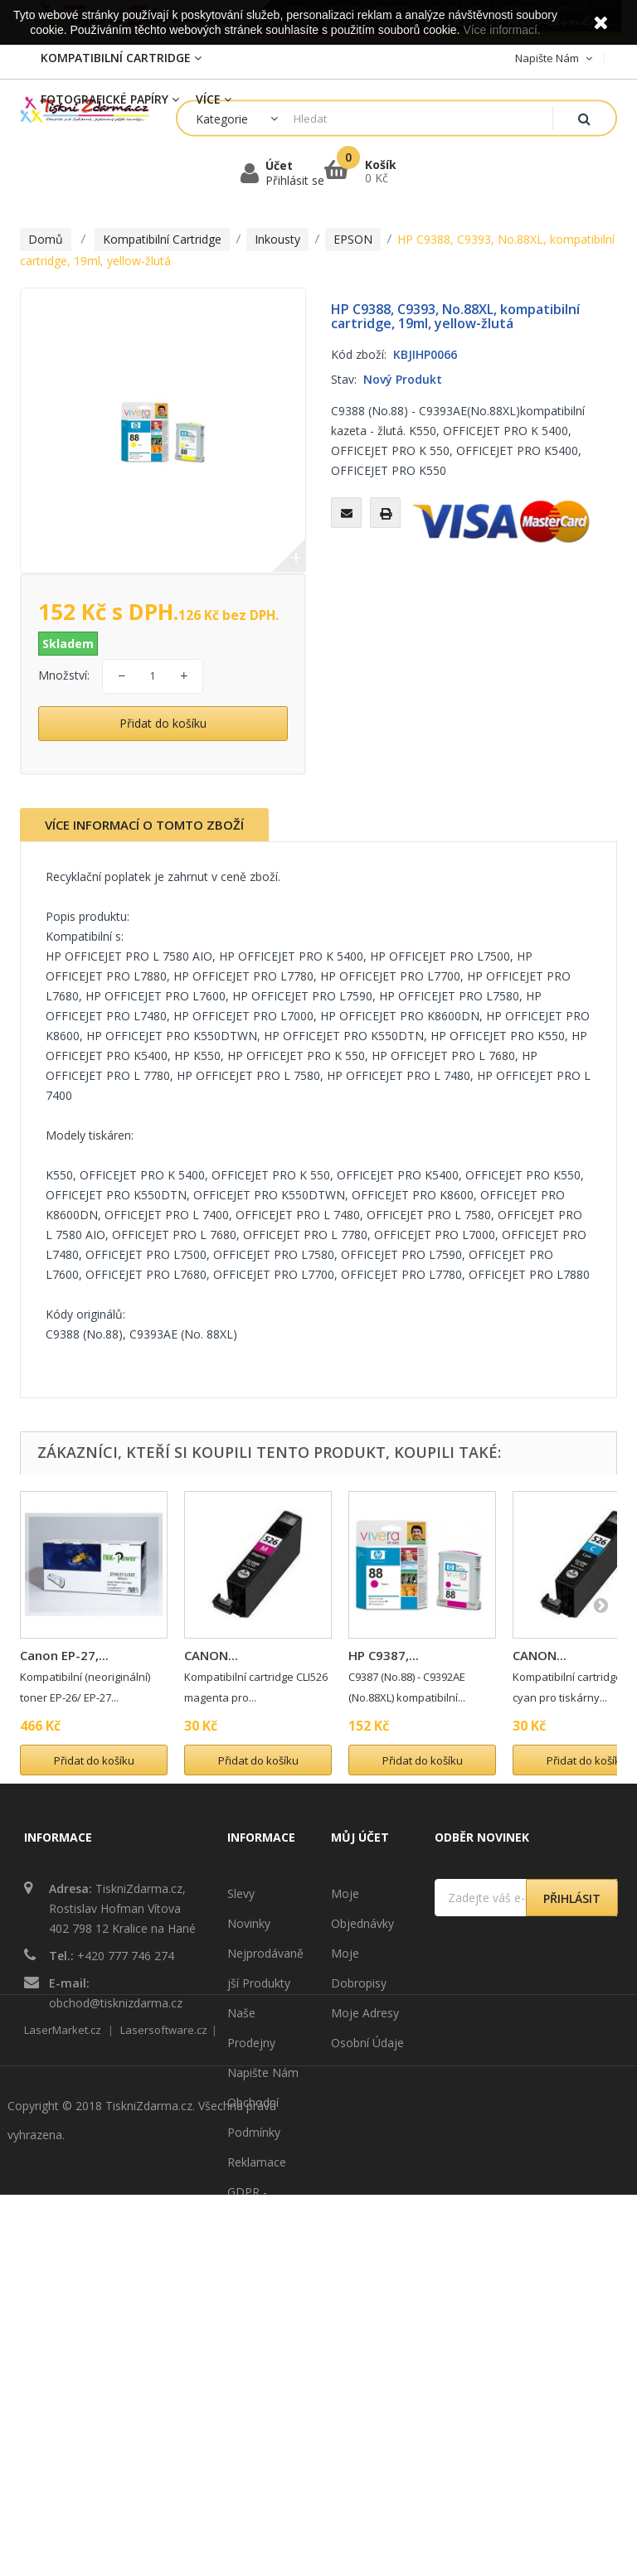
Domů (45, 239)
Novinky (248, 1923)
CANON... (211, 1655)
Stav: (344, 379)
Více (213, 99)
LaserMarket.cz (62, 2411)
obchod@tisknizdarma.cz (115, 2003)
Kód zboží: (359, 354)
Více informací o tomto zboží (144, 824)
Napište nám (263, 2072)
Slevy (241, 1893)
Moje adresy (365, 2013)
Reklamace (256, 2162)
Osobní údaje (367, 2043)
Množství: (64, 675)
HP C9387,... (383, 1655)
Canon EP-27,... (64, 1655)
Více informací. (501, 29)
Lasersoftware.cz (163, 2411)
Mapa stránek (264, 2311)
